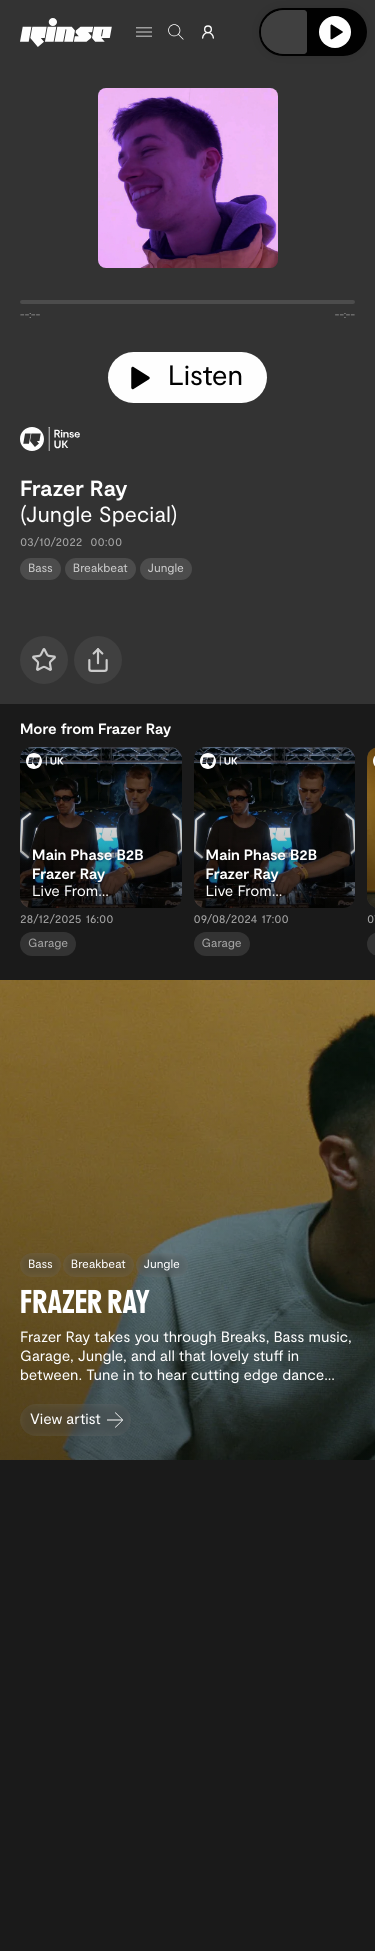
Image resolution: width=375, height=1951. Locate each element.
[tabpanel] (187, 306)
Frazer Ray (74, 488)
